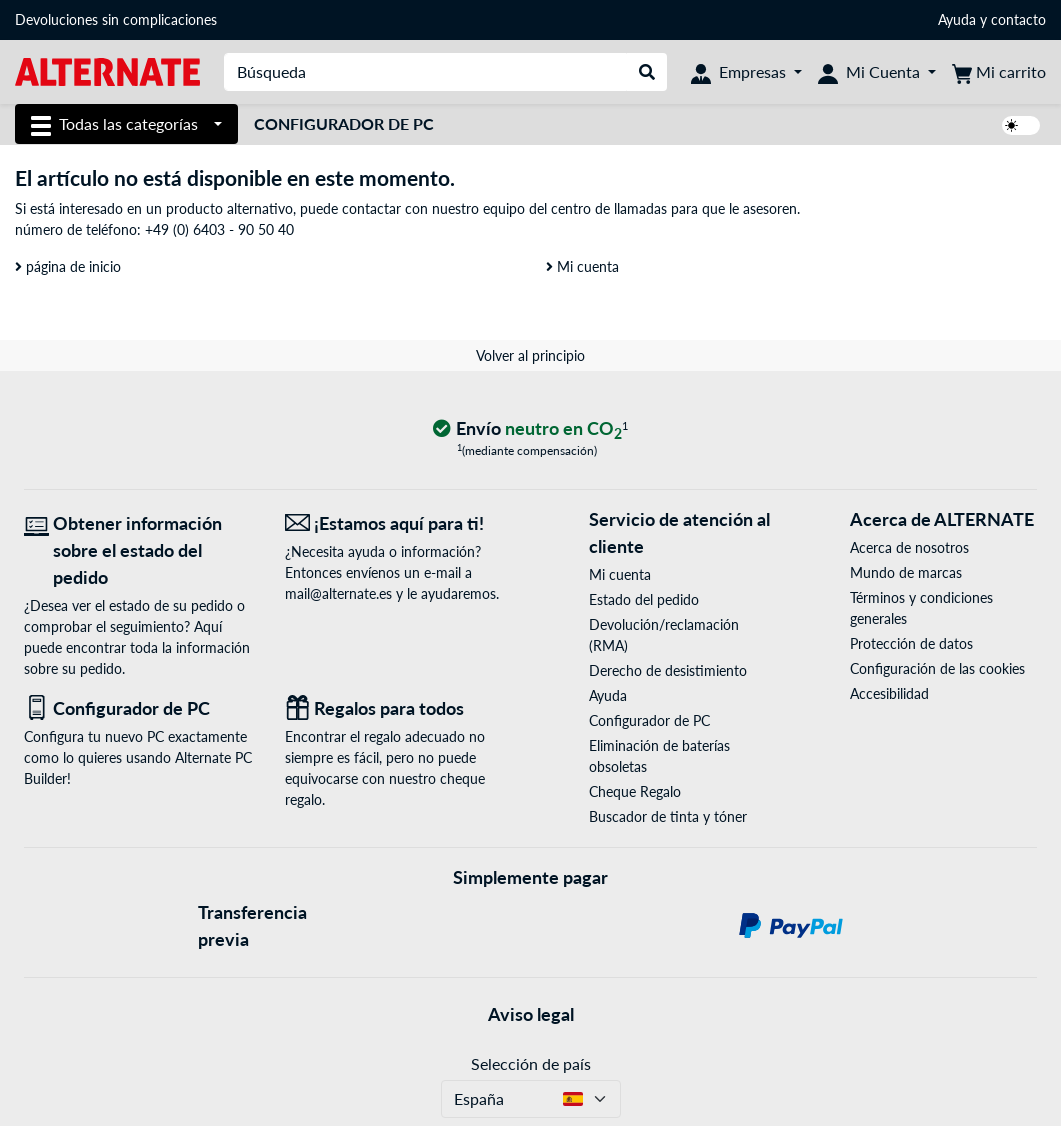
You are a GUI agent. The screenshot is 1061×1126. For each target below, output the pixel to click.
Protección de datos (911, 643)
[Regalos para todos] (400, 708)
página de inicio (68, 266)
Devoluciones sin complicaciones (116, 19)
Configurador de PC (344, 123)
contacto (1018, 19)
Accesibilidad (889, 693)
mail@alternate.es (338, 593)
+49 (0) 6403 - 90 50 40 (219, 229)
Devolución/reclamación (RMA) (664, 635)
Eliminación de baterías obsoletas (659, 756)
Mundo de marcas (906, 572)
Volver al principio (530, 355)
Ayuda (957, 19)
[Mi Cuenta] (877, 72)
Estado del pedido (644, 599)
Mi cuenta (582, 266)
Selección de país (531, 1063)
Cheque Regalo (635, 791)
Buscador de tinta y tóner (668, 816)
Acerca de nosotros (909, 547)
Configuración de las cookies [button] (937, 668)
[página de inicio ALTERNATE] (107, 70)
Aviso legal (531, 1014)
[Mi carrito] (999, 72)
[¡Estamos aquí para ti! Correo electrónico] (400, 523)
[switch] (1021, 125)
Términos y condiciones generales (921, 608)
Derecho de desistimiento (668, 670)
